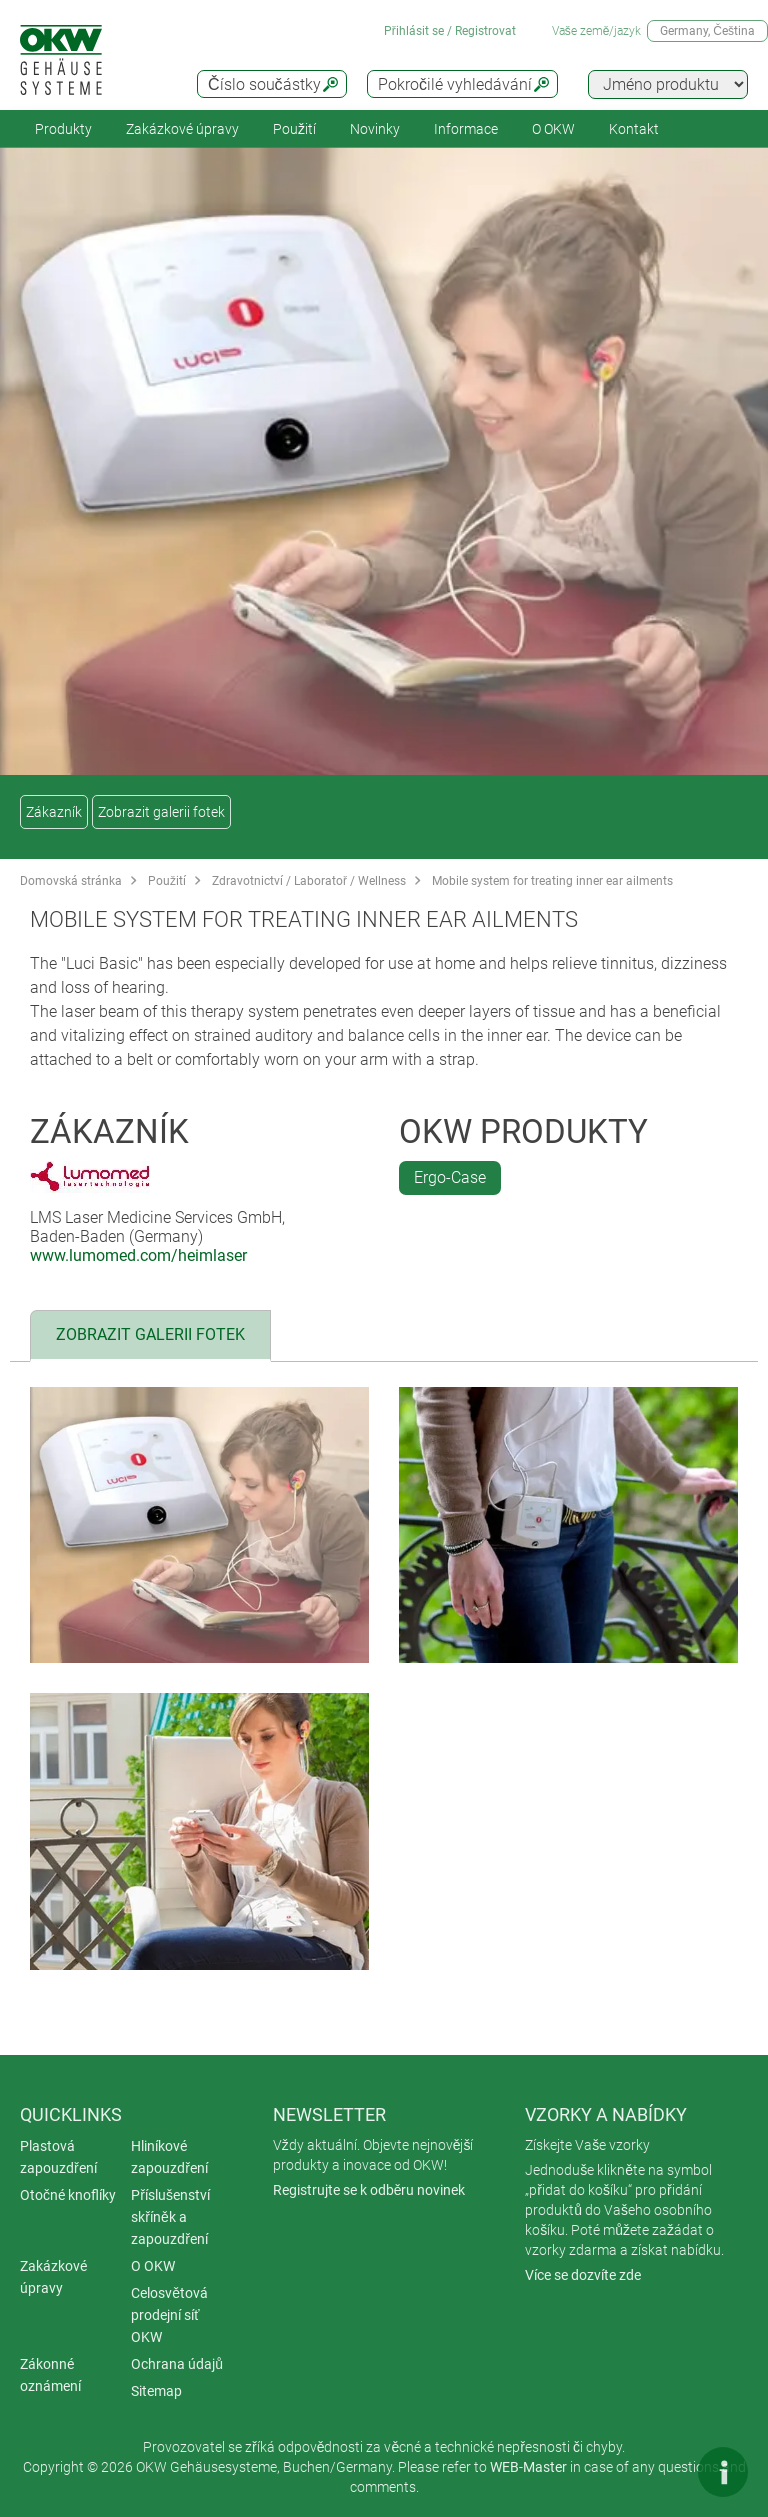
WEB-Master (528, 2467)
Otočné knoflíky (68, 2195)
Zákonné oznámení (50, 2375)
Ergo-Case (450, 1177)
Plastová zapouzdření (58, 2157)
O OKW (153, 2266)
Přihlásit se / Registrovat (450, 31)
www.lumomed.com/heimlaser (138, 1255)
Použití (294, 129)
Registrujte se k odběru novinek (369, 2190)
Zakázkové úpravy (182, 129)
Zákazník (54, 812)
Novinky (375, 129)
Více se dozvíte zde (583, 2275)
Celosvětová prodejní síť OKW (169, 2315)
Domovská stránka (71, 881)
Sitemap (156, 2391)
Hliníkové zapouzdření (169, 2157)
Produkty (63, 129)
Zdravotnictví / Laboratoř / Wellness (309, 881)
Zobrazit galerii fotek (161, 812)
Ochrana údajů (177, 2364)
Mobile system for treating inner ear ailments (552, 881)
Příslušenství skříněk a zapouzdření (170, 2217)
